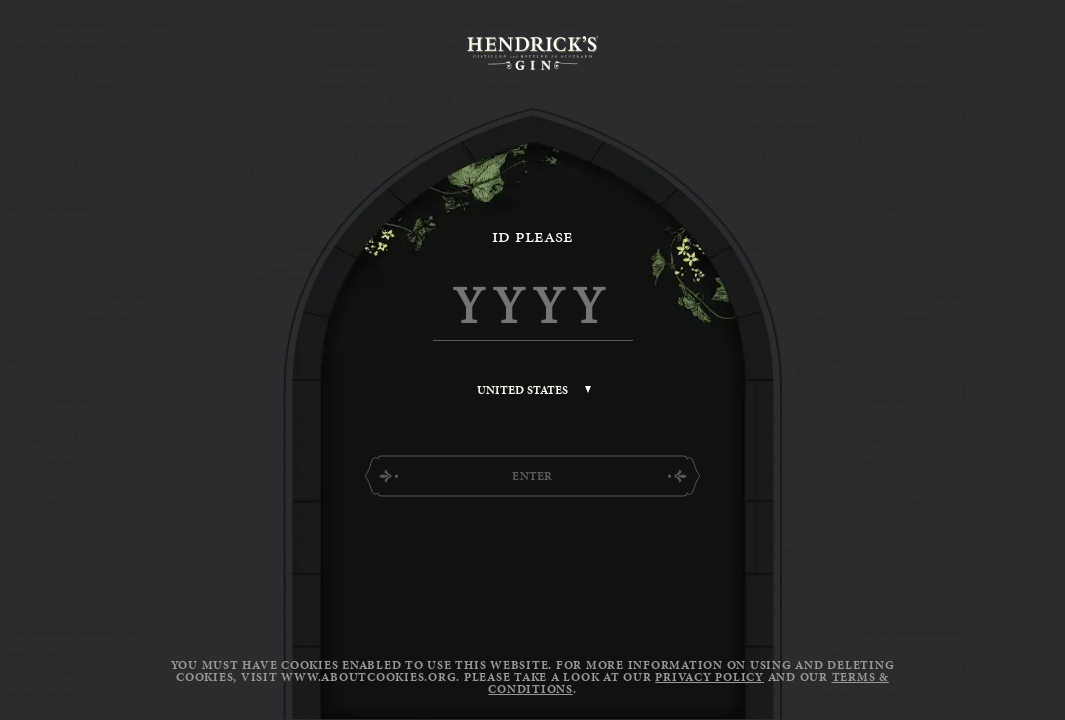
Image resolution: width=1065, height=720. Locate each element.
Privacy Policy (709, 677)
